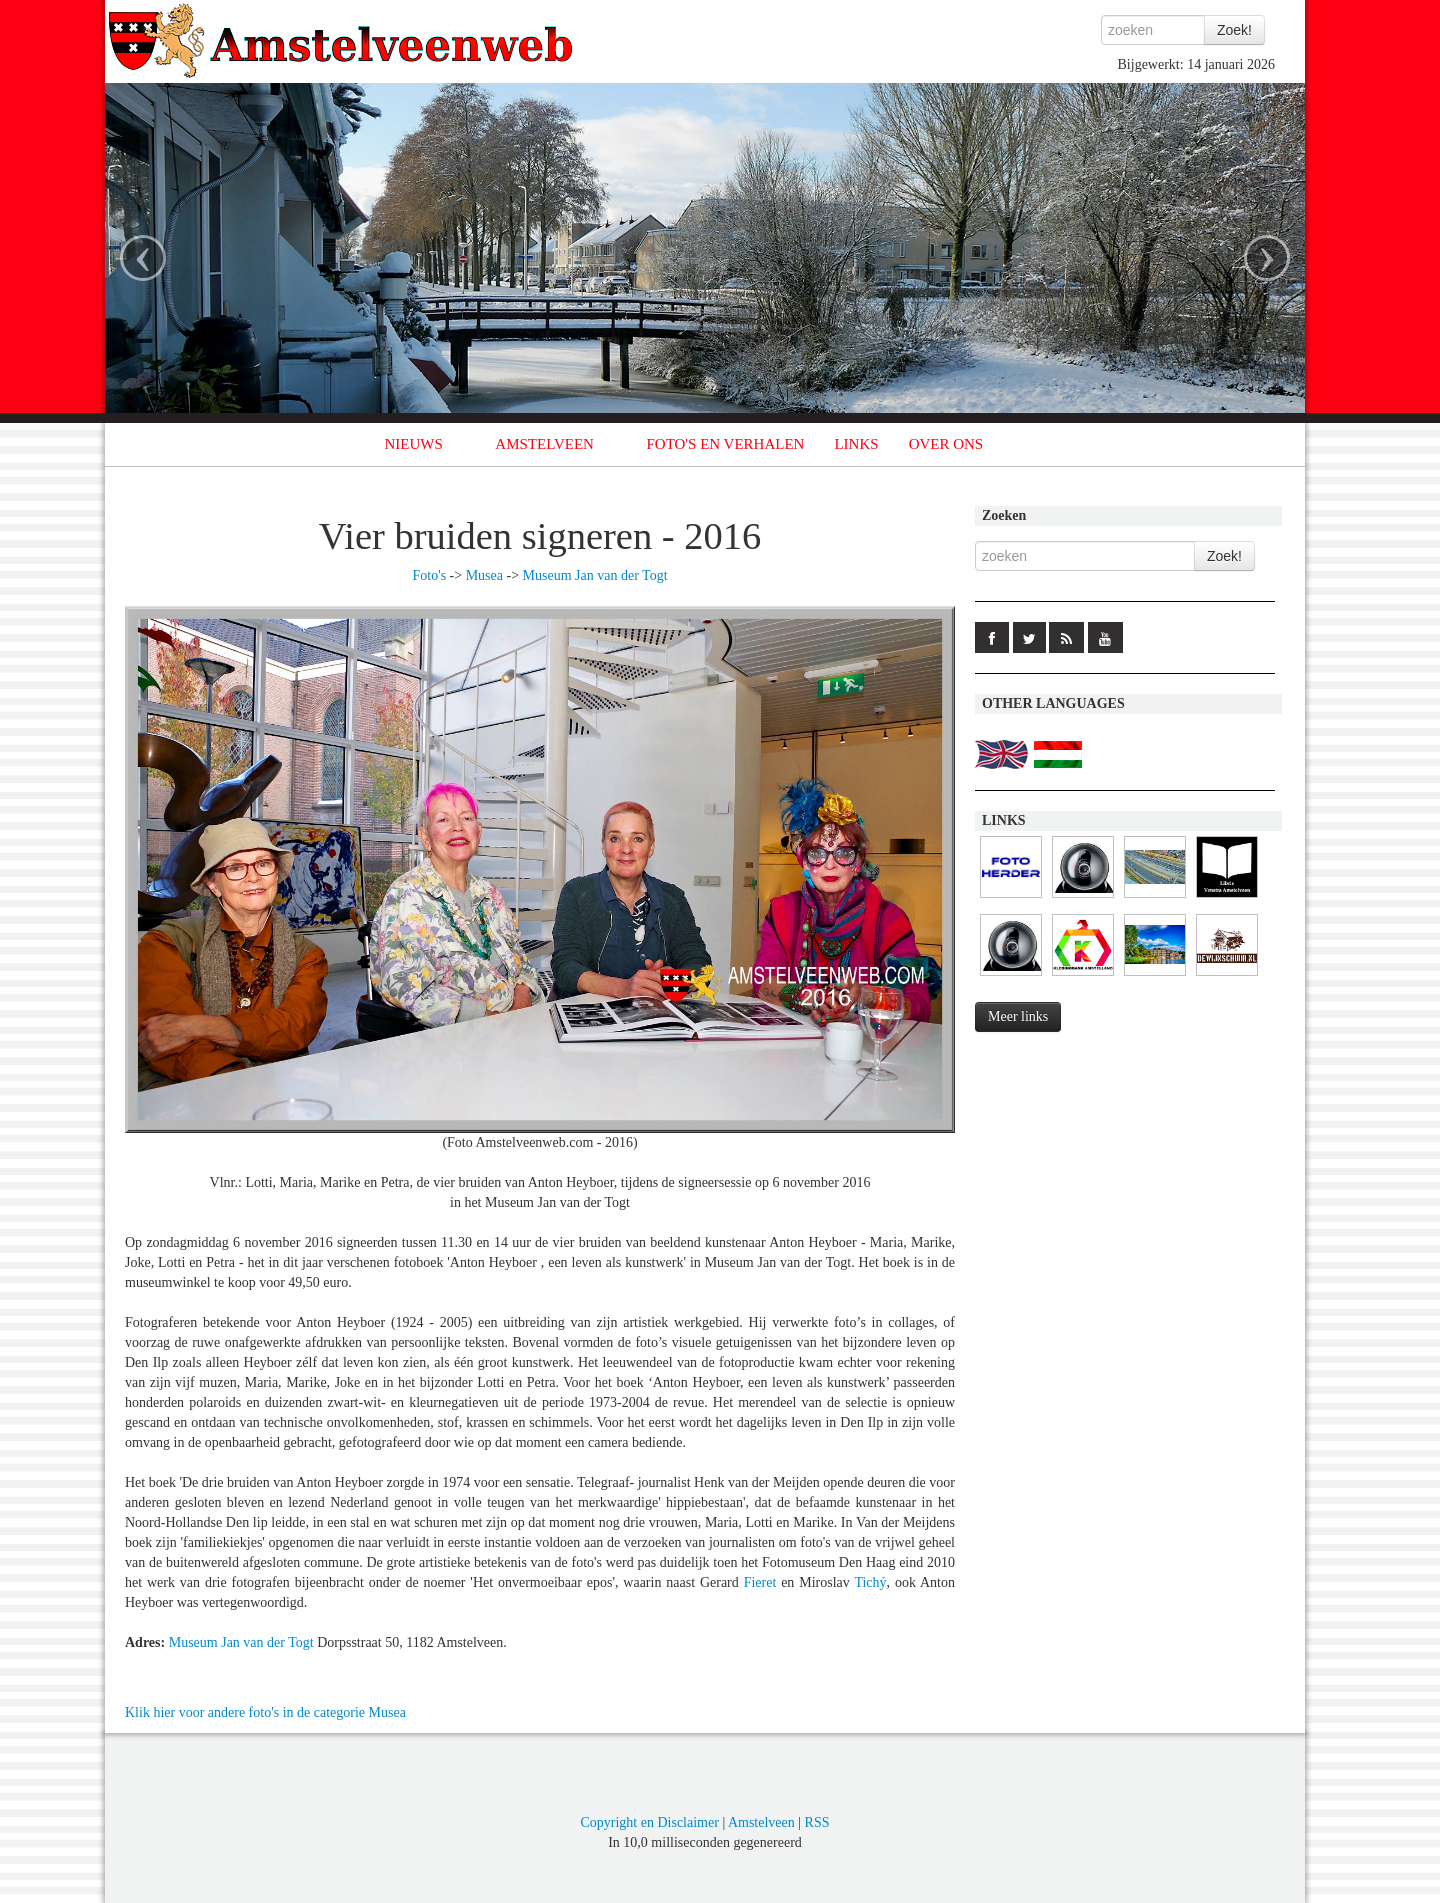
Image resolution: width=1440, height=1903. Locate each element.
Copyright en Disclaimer (649, 1822)
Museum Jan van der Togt (595, 575)
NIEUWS (414, 444)
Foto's (429, 575)
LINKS (856, 444)
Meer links (1018, 1016)
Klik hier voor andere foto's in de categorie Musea (265, 1712)
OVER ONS (946, 444)
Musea (484, 575)
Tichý (870, 1582)
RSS (817, 1822)
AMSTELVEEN (544, 444)
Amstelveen (761, 1822)
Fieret (760, 1582)
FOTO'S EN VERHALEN (725, 444)
